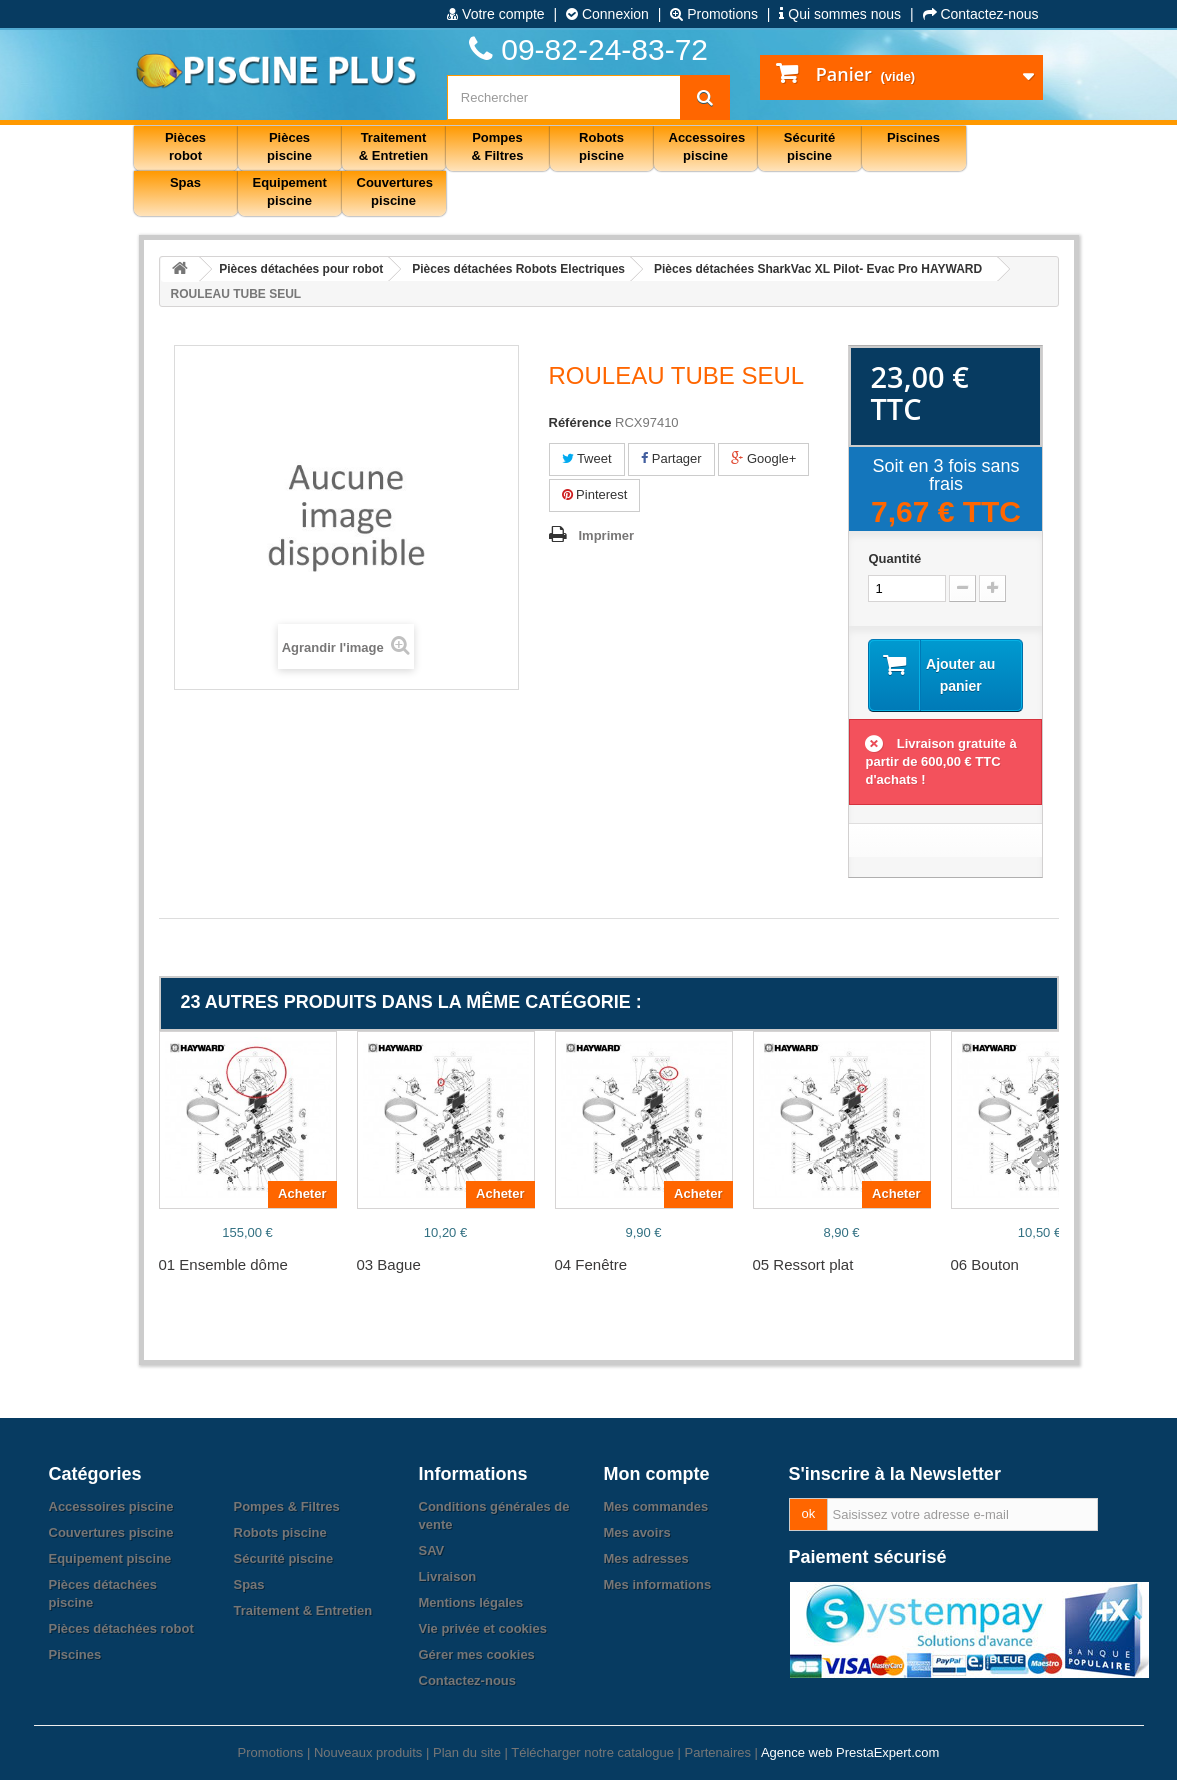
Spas (249, 1585)
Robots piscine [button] (601, 146)
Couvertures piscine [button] (395, 191)
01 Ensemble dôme (223, 1265)
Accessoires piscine (111, 1507)
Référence (580, 422)
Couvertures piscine (111, 1533)
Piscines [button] (913, 137)
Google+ (763, 458)
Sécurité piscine (284, 1559)
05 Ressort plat (803, 1265)
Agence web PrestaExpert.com (850, 1753)
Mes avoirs (637, 1533)
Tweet (587, 458)
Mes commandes (656, 1507)
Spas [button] (185, 182)
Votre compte (495, 14)
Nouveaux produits (368, 1753)
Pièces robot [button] (185, 146)
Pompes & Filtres (287, 1507)
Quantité (894, 558)
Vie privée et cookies (483, 1629)
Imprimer (607, 535)
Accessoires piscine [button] (707, 146)
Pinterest (595, 494)
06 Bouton (985, 1265)
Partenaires (718, 1753)
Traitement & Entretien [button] (393, 146)
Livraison (448, 1577)
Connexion (607, 14)
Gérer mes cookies (477, 1655)
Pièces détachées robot (121, 1629)
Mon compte (657, 1475)
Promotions (714, 14)
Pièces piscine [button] (289, 146)
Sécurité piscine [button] (809, 146)
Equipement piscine (110, 1559)
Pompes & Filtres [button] (497, 146)
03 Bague (389, 1265)
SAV (432, 1551)
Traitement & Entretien (303, 1611)
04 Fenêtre (591, 1265)
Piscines (75, 1655)
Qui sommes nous (840, 14)
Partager (671, 458)
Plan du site (467, 1753)
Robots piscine (280, 1533)
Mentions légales (471, 1603)
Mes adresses (646, 1559)
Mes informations (658, 1585)
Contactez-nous (981, 14)
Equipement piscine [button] (290, 191)
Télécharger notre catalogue (592, 1753)
